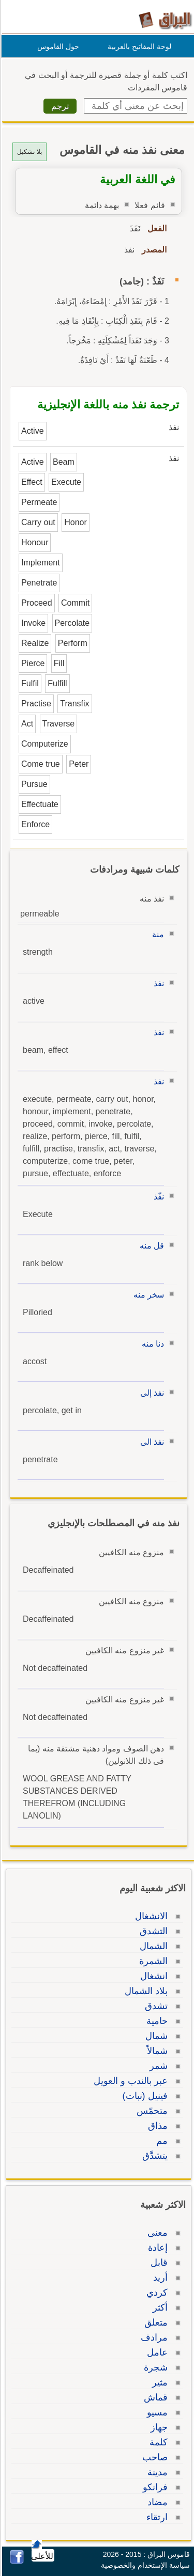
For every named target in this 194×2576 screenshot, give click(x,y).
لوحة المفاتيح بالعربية (138, 46)
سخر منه (147, 1294)
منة (156, 934)
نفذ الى (150, 1441)
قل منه (150, 1245)
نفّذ (157, 1196)
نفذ (157, 983)
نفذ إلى (150, 1392)
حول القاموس (57, 46)
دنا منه (151, 1343)
